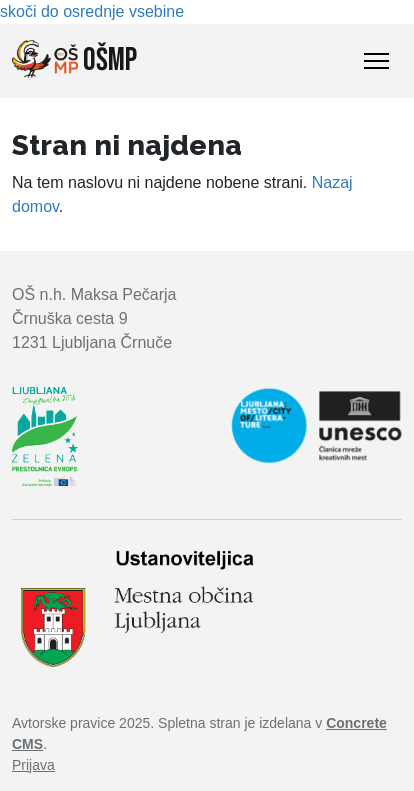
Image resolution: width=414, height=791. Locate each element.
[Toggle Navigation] (376, 61)
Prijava (33, 765)
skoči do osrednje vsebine (92, 11)
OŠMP (74, 60)
